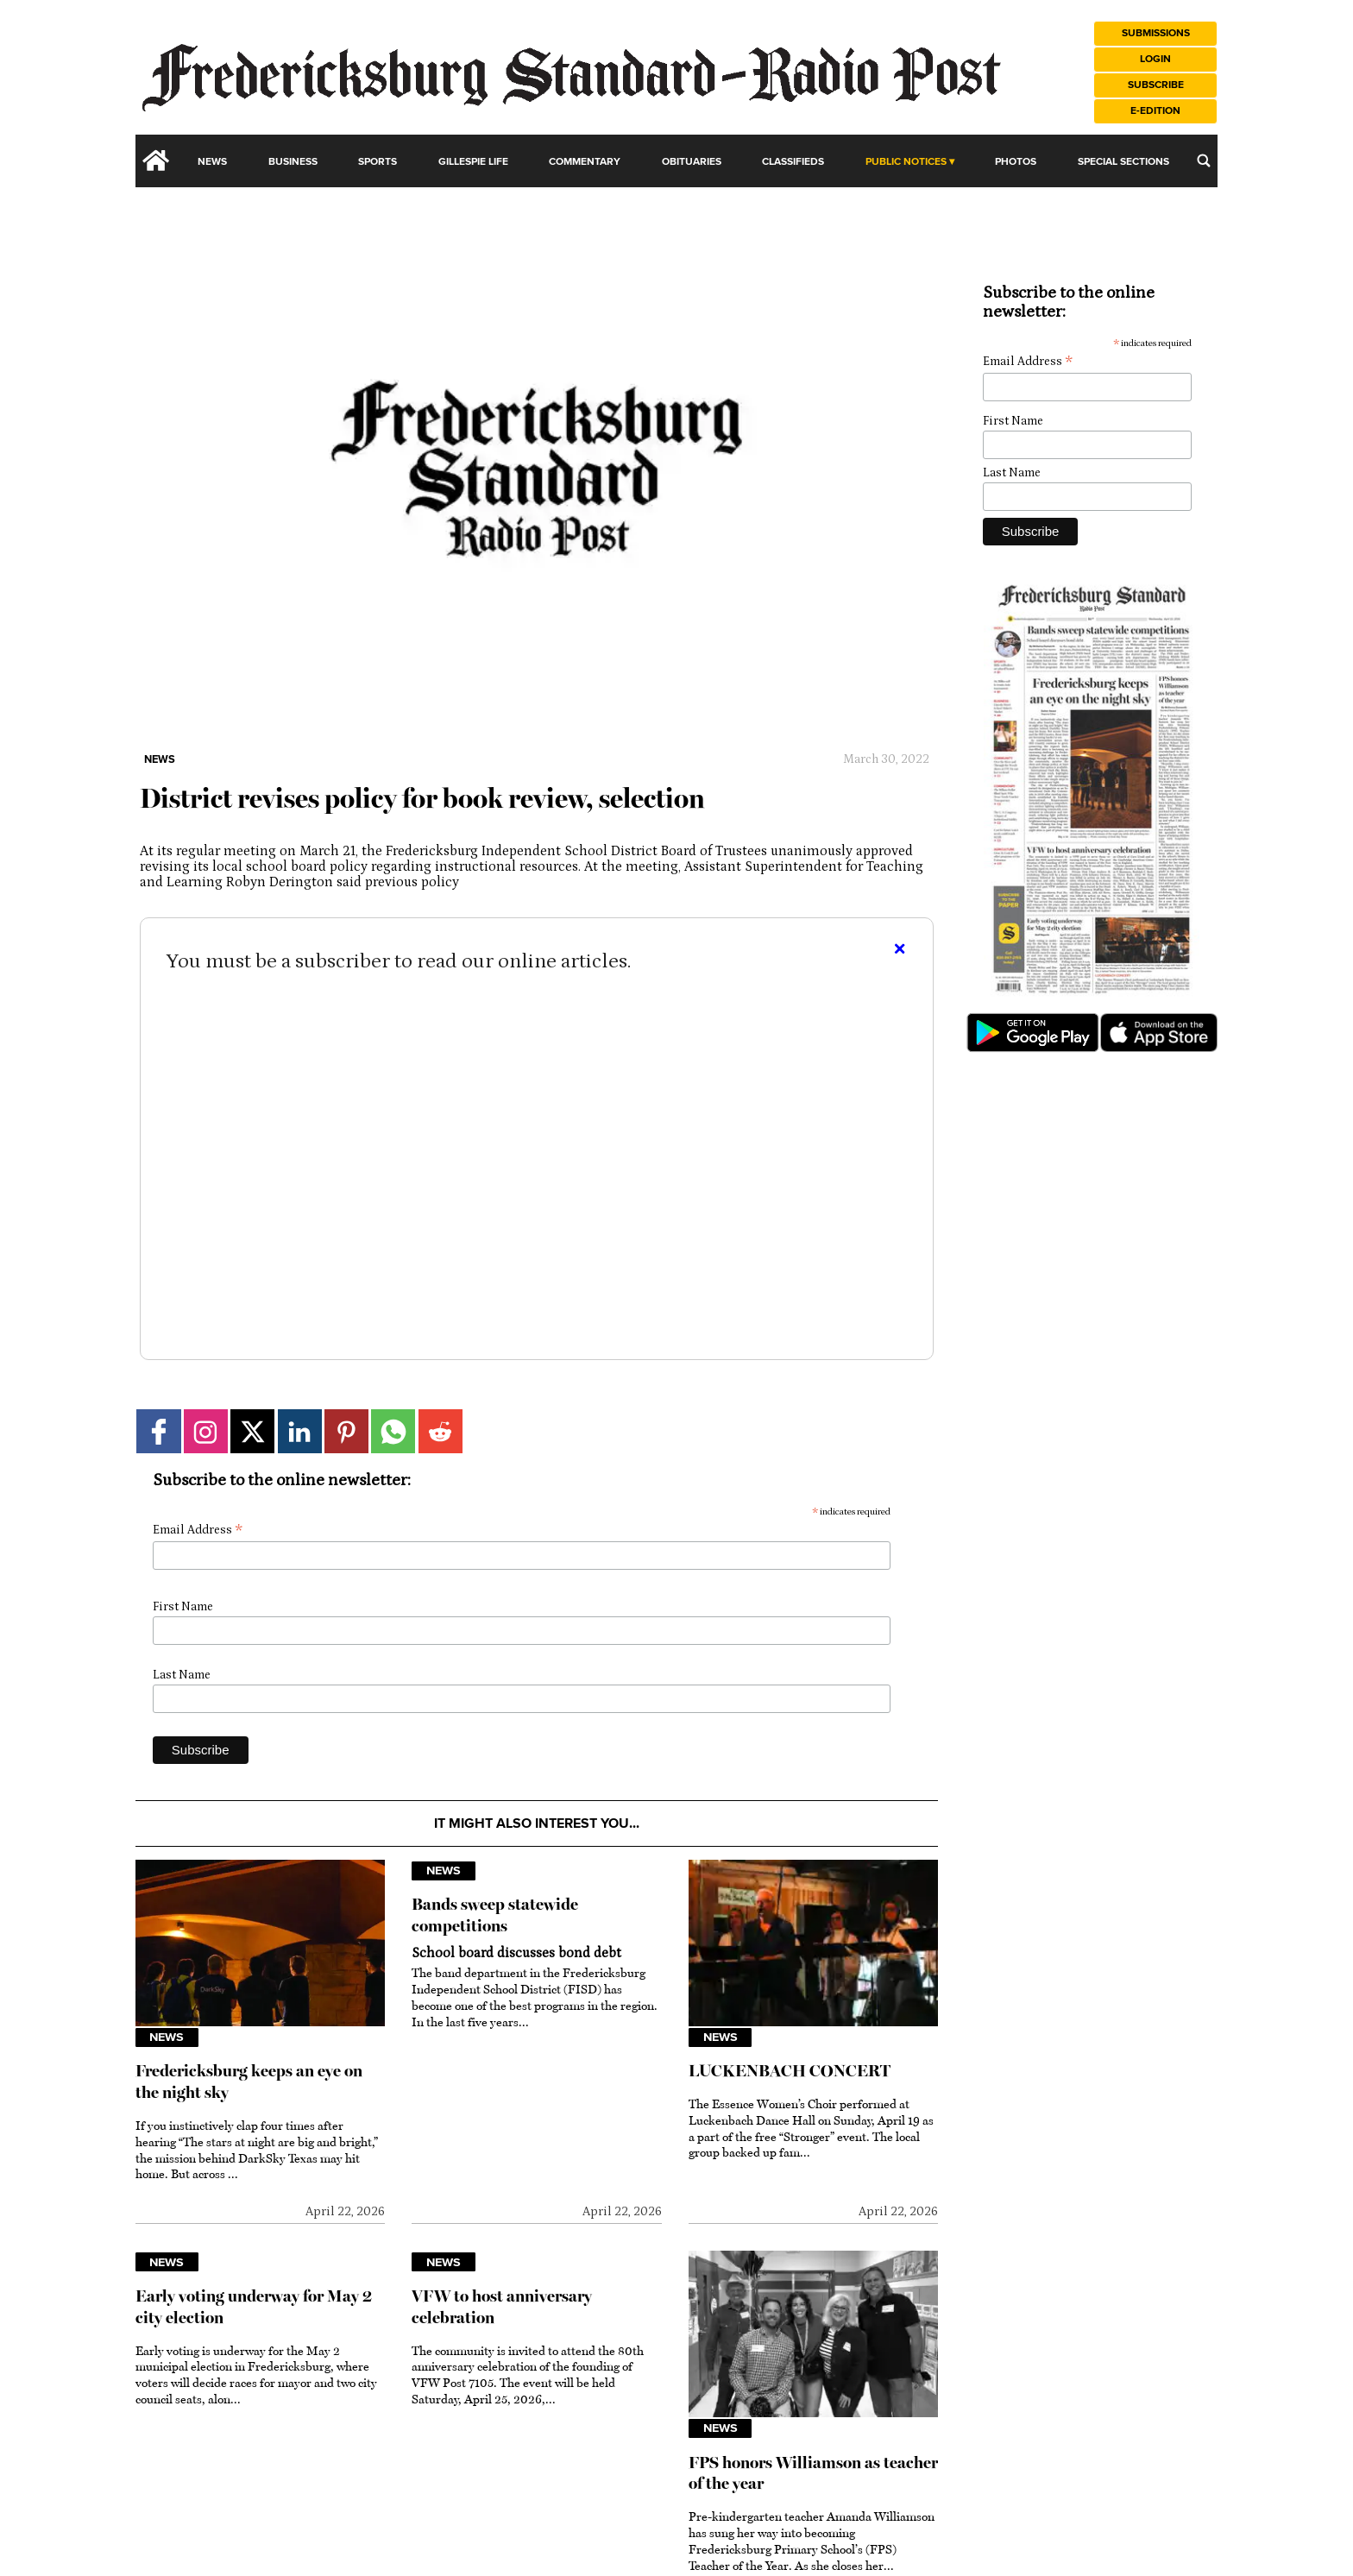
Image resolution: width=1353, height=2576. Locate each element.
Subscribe (1156, 85)
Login (1155, 59)
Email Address (197, 1530)
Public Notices (906, 161)
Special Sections (1123, 161)
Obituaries (691, 161)
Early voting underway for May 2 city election (253, 2306)
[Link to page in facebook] (158, 1431)
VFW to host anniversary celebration (502, 2306)
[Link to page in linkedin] (300, 1431)
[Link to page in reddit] (440, 1431)
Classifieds (793, 161)
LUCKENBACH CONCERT (789, 2071)
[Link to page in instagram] (206, 1431)
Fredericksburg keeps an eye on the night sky (248, 2081)
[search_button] (1204, 160)
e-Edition (1155, 110)
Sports (377, 161)
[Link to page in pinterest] (346, 1431)
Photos (1015, 161)
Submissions (1156, 33)
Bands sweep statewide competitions (495, 1915)
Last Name (182, 1675)
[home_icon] (156, 161)
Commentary (584, 161)
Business (293, 161)
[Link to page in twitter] (252, 1431)
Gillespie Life (473, 161)
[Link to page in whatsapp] (393, 1431)
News (212, 161)
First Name (183, 1607)
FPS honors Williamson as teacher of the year (813, 2473)
